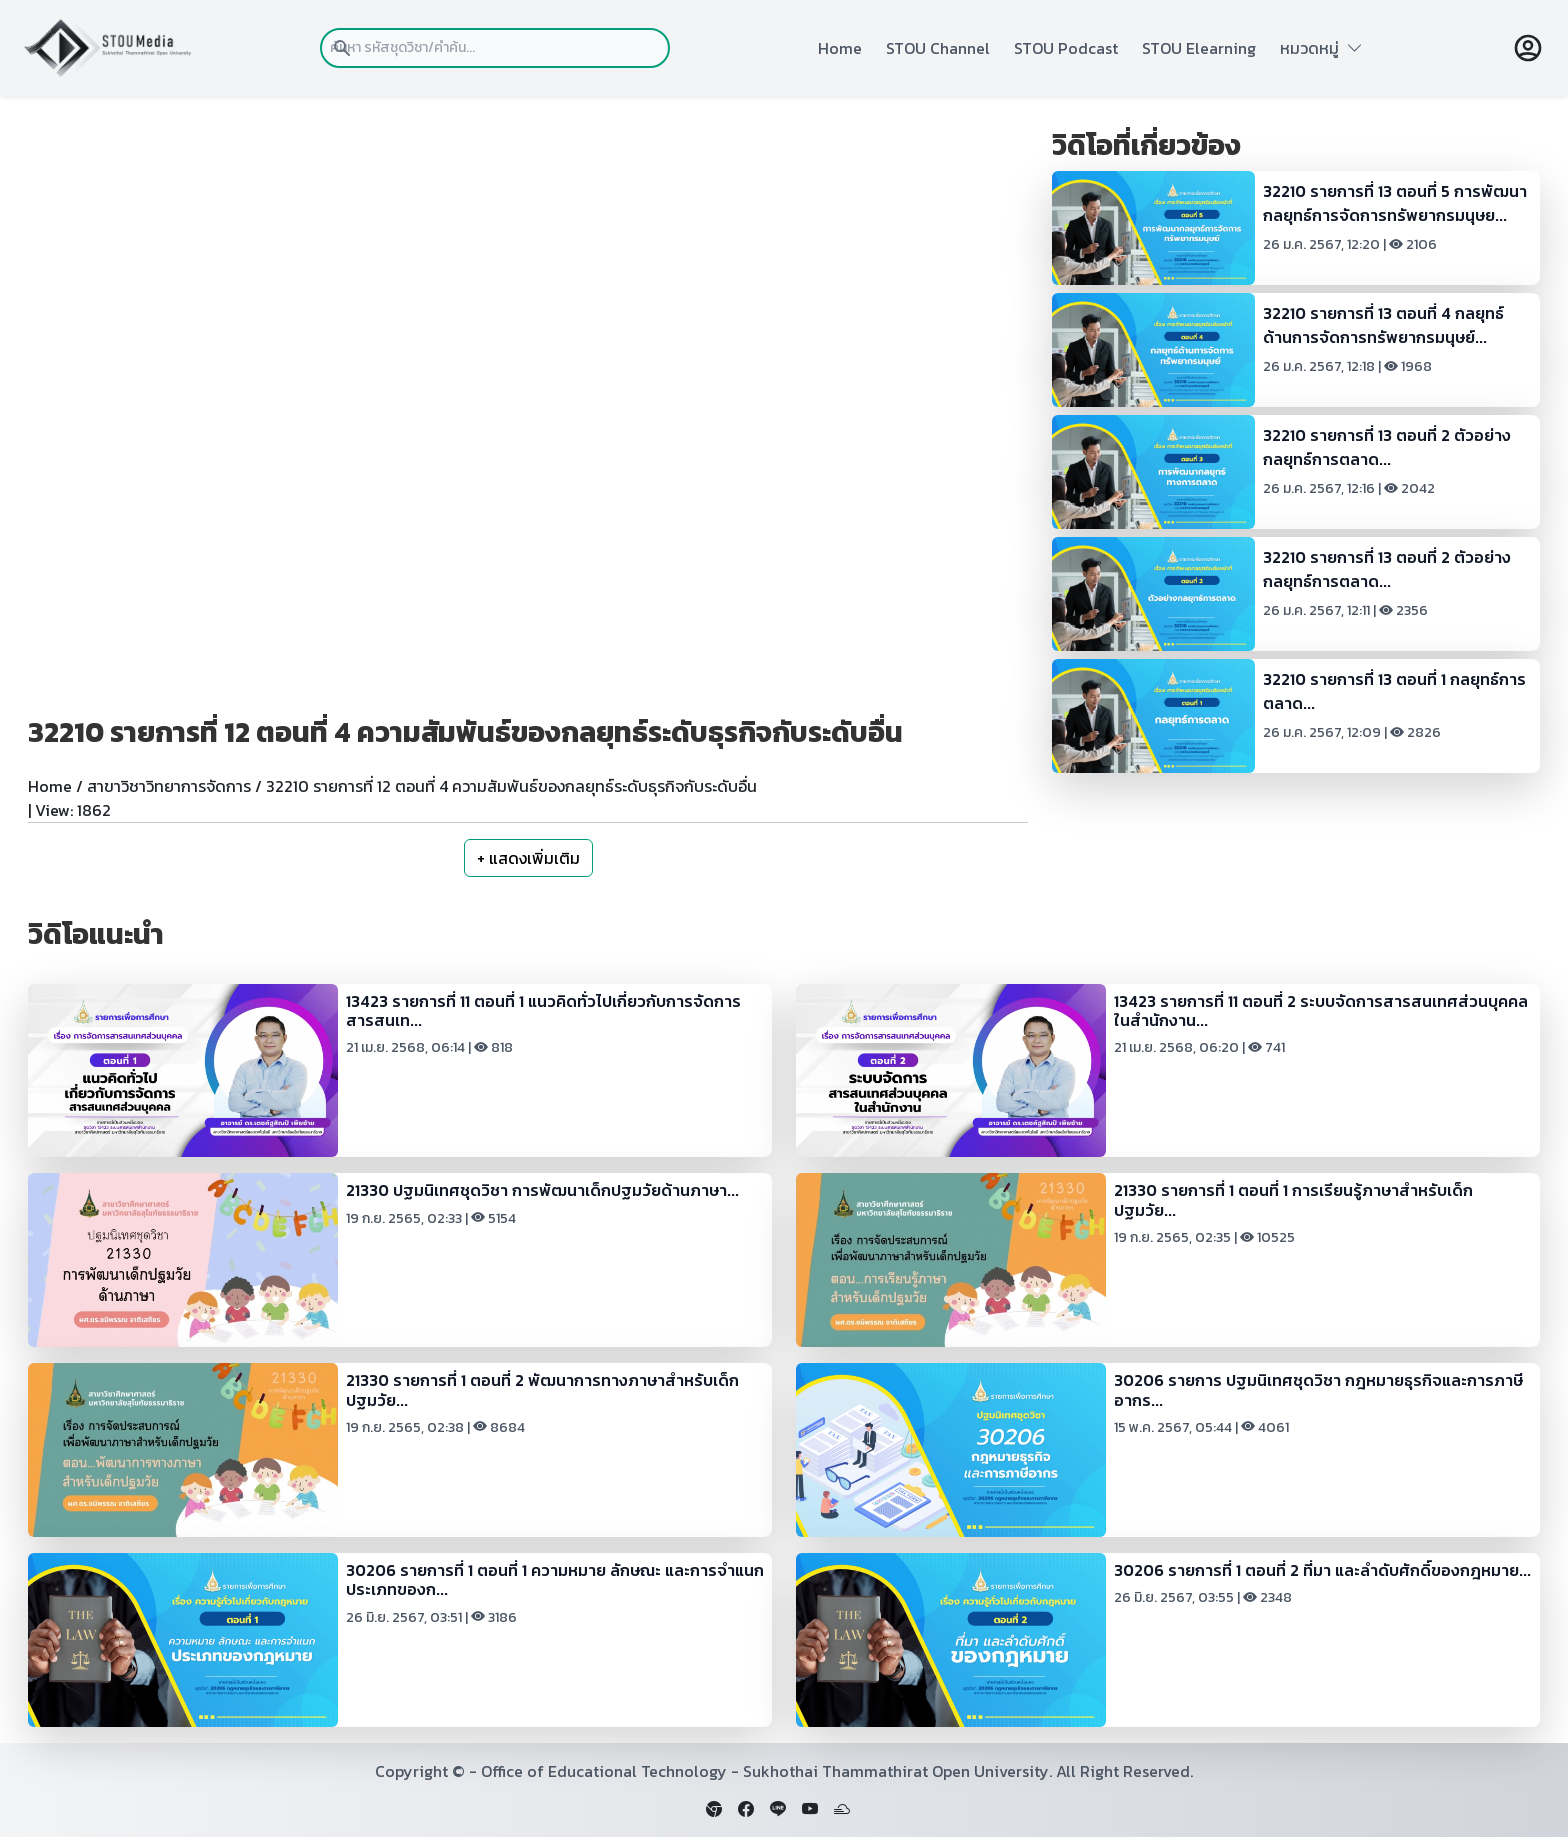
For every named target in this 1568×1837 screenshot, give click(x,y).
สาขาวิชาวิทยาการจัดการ (169, 786)
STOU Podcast (1066, 48)
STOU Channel (938, 48)
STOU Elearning (1199, 48)
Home (840, 48)
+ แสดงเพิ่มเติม (528, 858)
